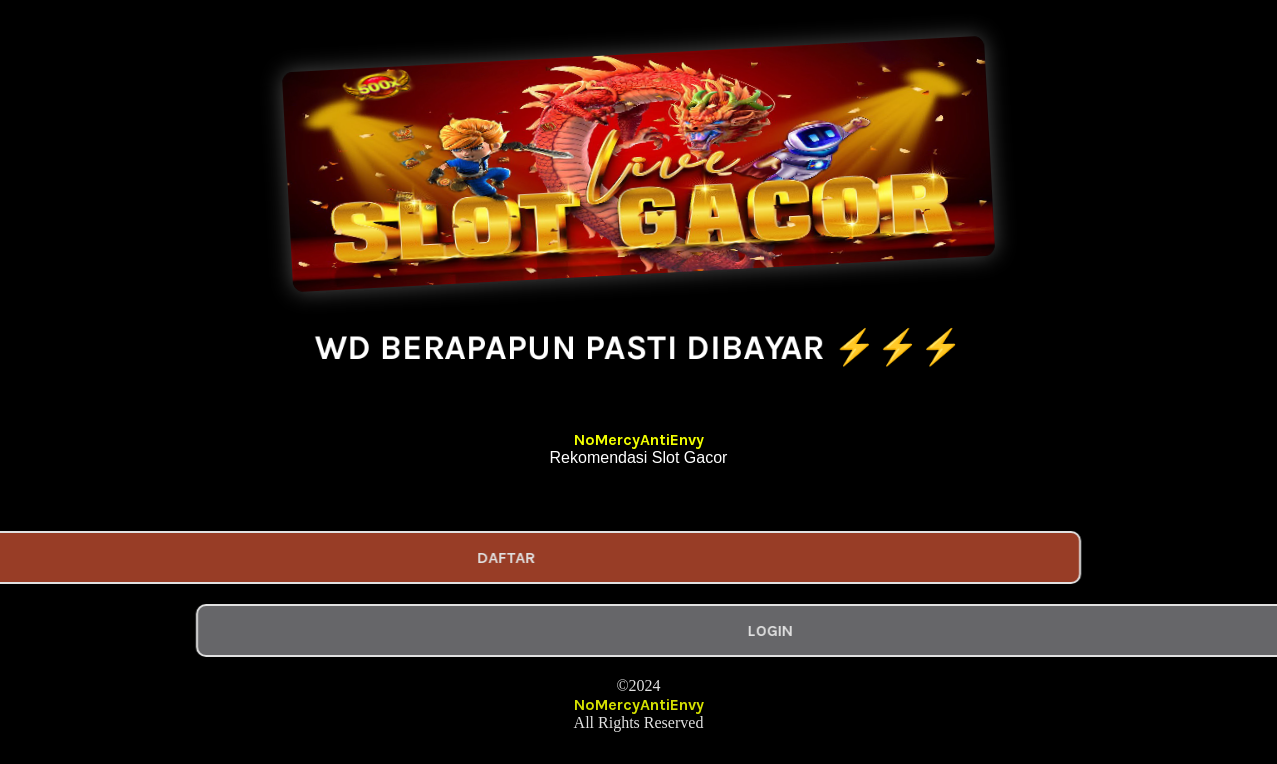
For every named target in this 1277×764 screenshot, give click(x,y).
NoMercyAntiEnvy (639, 439)
